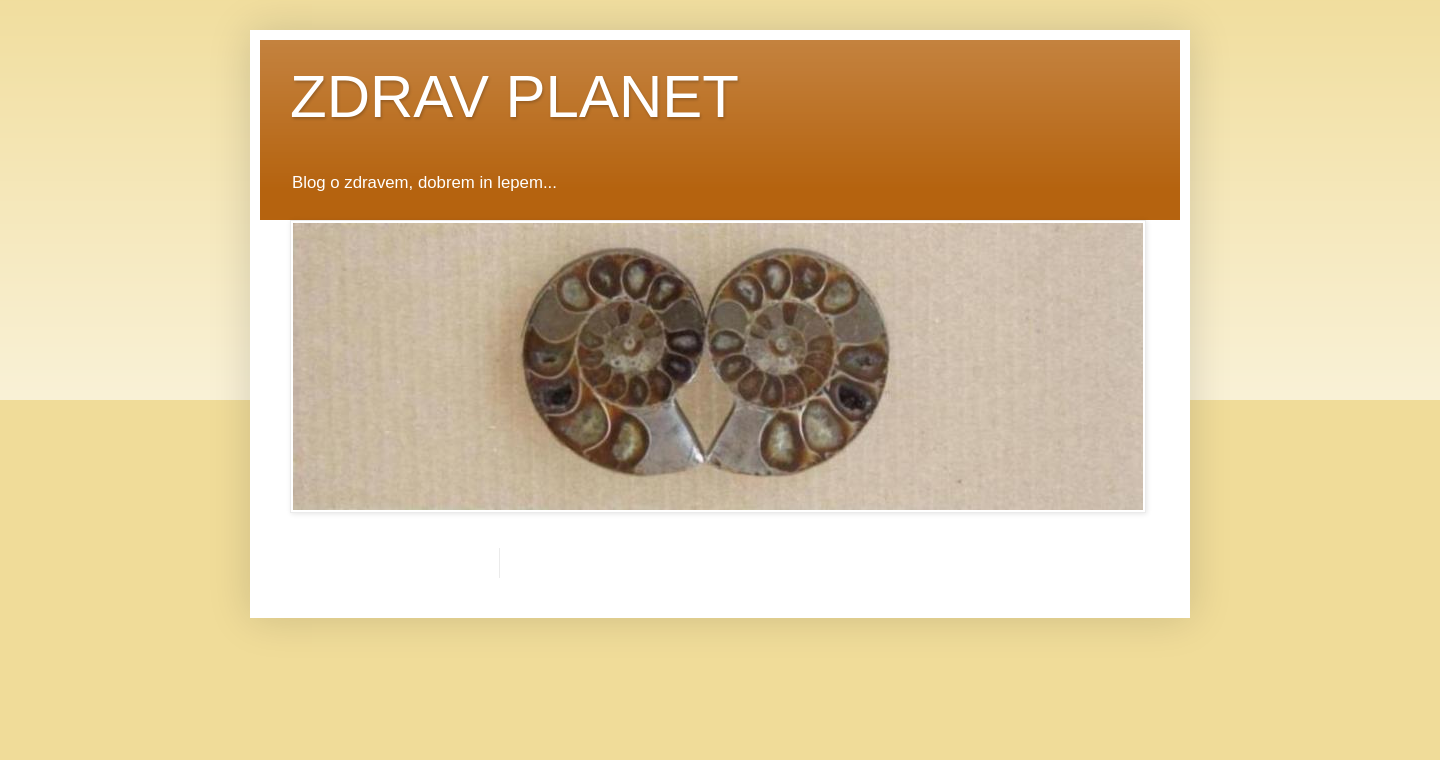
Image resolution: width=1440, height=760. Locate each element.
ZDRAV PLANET (514, 96)
